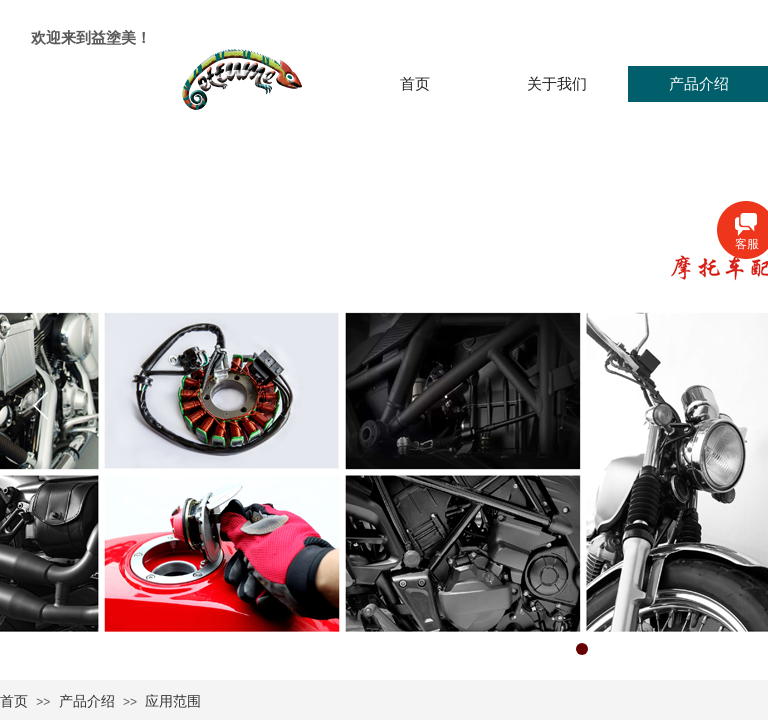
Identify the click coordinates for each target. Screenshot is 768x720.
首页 (14, 701)
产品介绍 (87, 701)
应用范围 (173, 701)
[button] (582, 649)
